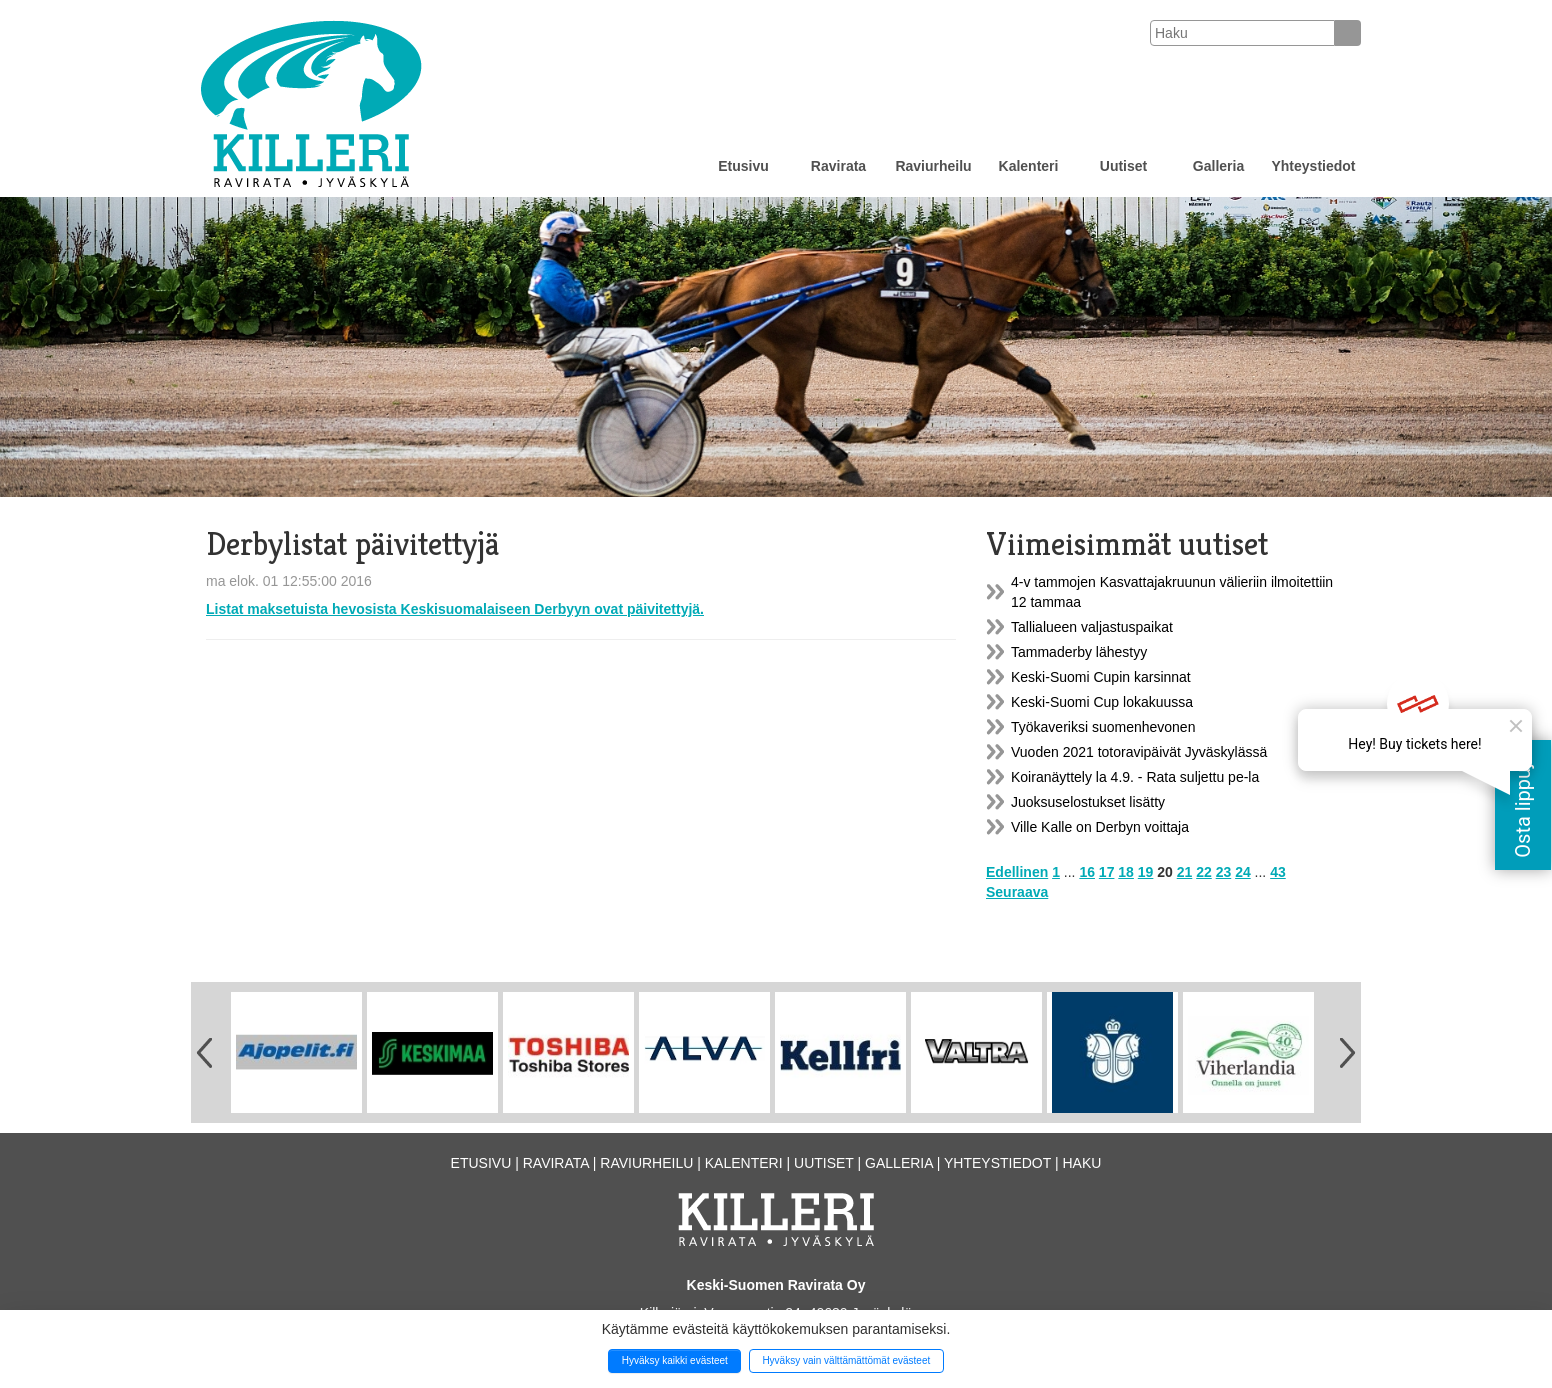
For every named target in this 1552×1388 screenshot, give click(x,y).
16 (1087, 872)
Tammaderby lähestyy (1079, 652)
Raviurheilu (933, 166)
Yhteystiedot (1313, 166)
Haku (1081, 1163)
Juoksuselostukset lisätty (1088, 802)
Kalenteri (1029, 166)
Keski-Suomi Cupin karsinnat (1101, 677)
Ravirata (838, 166)
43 (1278, 872)
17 (1107, 872)
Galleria (1218, 166)
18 (1126, 872)
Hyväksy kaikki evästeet (675, 1360)
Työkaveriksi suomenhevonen (1103, 727)
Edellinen (1017, 872)
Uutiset (1123, 166)
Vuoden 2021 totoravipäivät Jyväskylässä (1139, 752)
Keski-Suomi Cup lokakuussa (1102, 702)
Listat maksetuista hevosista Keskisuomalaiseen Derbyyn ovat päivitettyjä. (455, 609)
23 (1224, 872)
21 (1185, 872)
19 (1146, 872)
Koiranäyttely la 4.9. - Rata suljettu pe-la (1135, 777)
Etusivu (743, 166)
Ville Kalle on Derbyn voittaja (1100, 827)
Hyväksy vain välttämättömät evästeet (846, 1360)
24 (1243, 872)
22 (1204, 872)
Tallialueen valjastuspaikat (1092, 627)
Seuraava (1017, 892)
